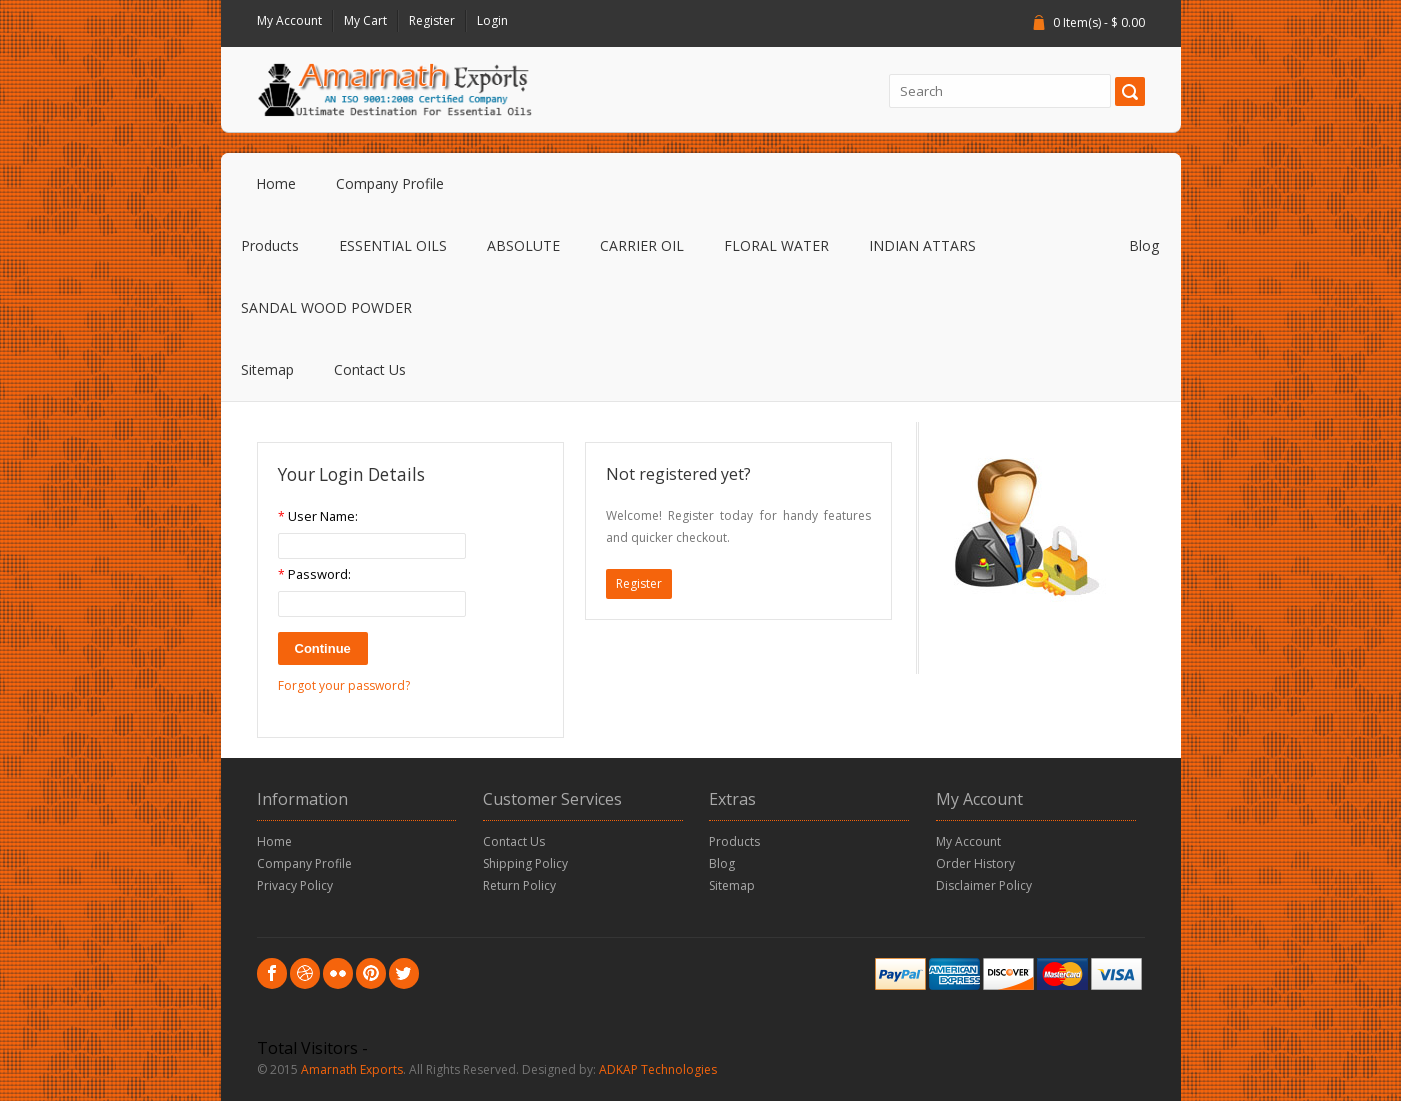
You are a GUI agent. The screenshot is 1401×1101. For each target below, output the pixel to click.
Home (276, 183)
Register (432, 20)
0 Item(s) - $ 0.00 (1099, 22)
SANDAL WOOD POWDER (326, 307)
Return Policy (519, 885)
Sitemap (267, 369)
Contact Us (370, 369)
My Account (289, 20)
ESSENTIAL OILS (393, 245)
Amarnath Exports (352, 1069)
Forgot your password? (344, 685)
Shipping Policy (525, 863)
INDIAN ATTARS (922, 245)
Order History (975, 863)
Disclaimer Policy (984, 885)
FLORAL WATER (776, 245)
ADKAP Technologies (658, 1069)
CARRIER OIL (642, 245)
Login (492, 20)
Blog (1144, 245)
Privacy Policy (295, 885)
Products (270, 245)
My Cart (365, 20)
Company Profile (390, 183)
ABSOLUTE (523, 245)
